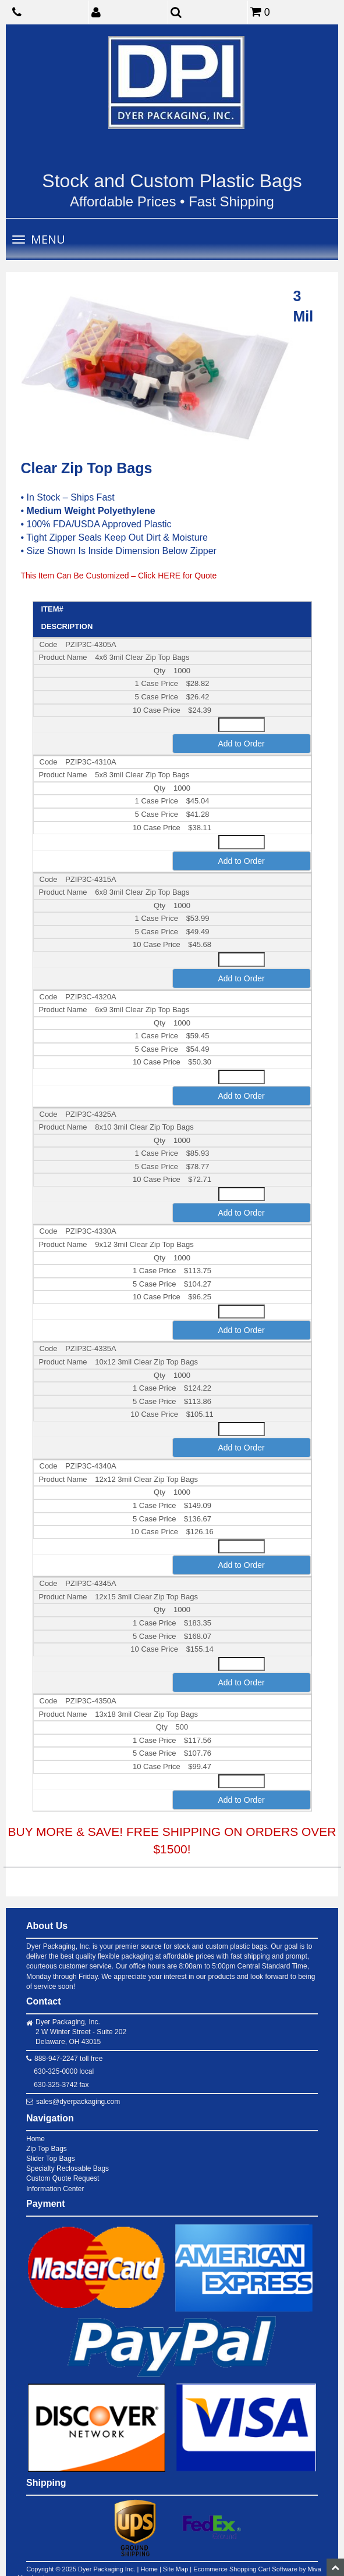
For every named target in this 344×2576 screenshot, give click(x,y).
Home (35, 2139)
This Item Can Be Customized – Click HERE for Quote (119, 575)
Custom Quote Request (62, 2178)
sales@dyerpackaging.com (78, 2102)
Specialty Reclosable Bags (67, 2168)
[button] (130, 11)
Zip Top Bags (46, 2149)
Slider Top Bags (50, 2159)
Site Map (175, 2569)
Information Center (55, 2189)
